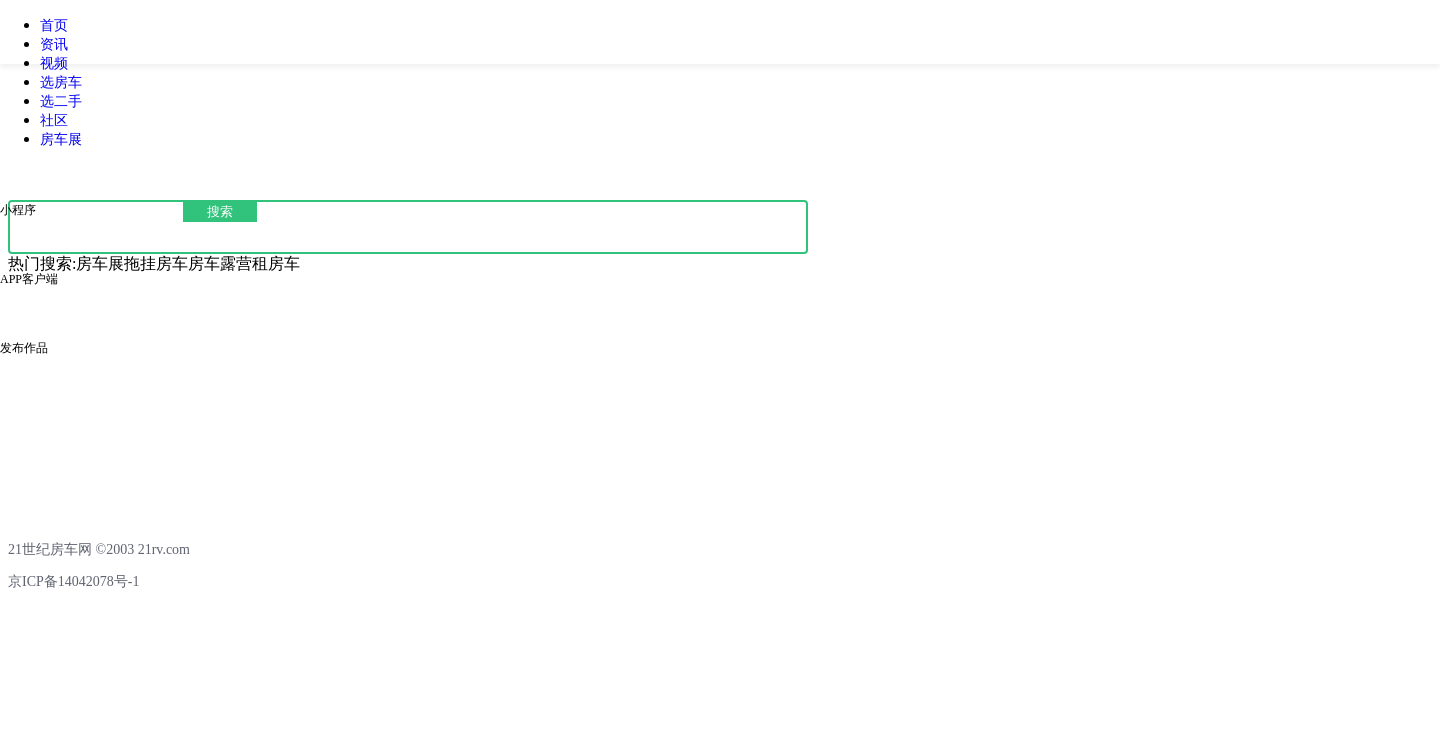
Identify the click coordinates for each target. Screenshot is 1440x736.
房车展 (61, 139)
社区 (54, 120)
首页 (54, 25)
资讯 (54, 44)
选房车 (61, 82)
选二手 (61, 101)
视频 (54, 63)
